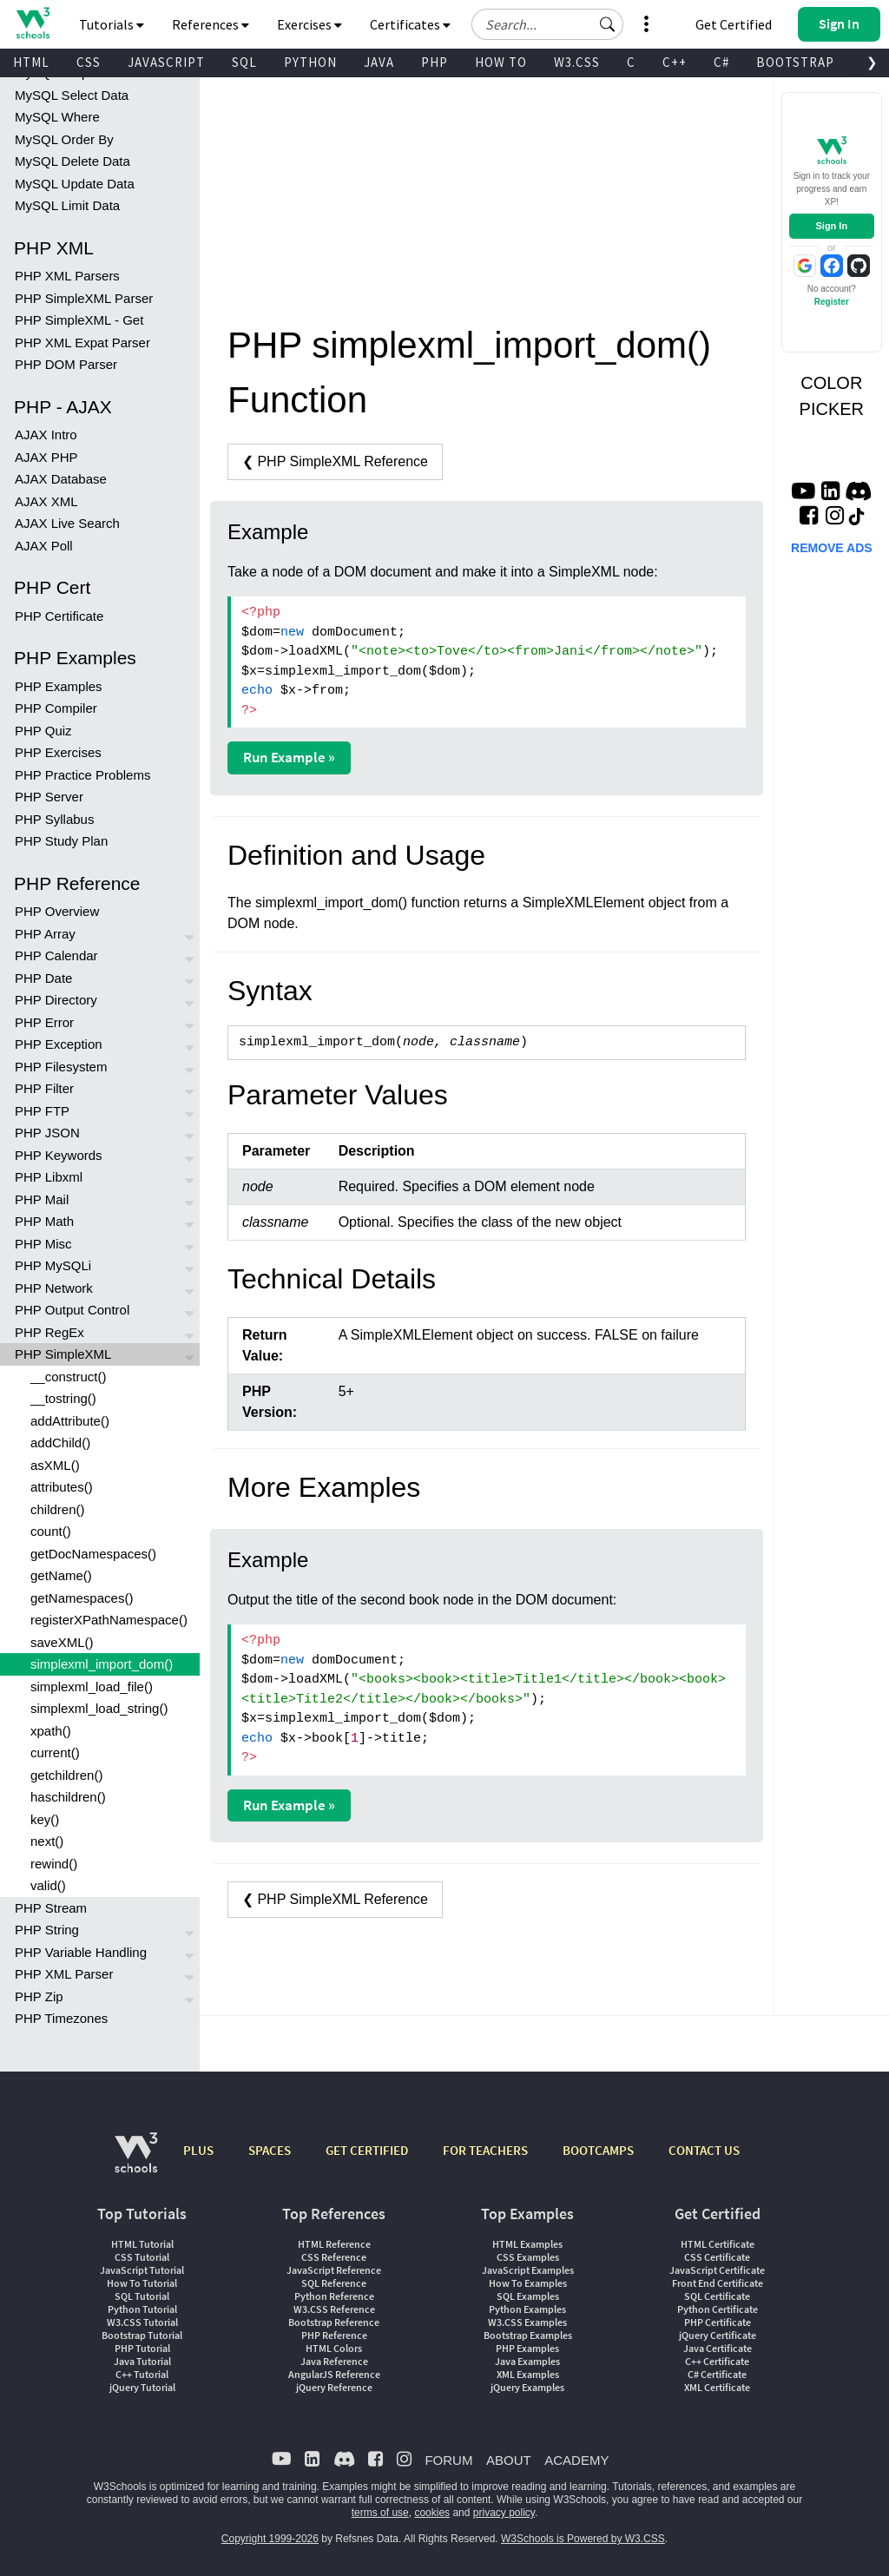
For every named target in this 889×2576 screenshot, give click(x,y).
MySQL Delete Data (72, 161)
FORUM (448, 2460)
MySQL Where (57, 116)
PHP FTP (42, 1111)
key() (44, 1819)
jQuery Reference (334, 2387)
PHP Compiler (56, 708)
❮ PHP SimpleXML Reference (335, 461)
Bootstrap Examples (528, 2335)
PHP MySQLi (53, 1265)
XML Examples (528, 2374)
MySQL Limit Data (67, 205)
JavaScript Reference (333, 2269)
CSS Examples (528, 2256)
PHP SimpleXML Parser (84, 298)
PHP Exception (58, 1044)
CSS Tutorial (142, 2256)
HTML (31, 62)
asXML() (55, 1465)
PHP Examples (58, 686)
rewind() (53, 1863)
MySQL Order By (64, 139)
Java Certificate (717, 2348)
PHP (434, 62)
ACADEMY (576, 2460)
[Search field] (547, 24)
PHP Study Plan (61, 840)
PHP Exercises (58, 752)
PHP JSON (47, 1132)
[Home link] (32, 23)
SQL (244, 62)
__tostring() (63, 1398)
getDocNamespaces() (93, 1553)
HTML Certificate (717, 2243)
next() (46, 1841)
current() (55, 1752)
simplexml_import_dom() (101, 1664)
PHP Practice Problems (82, 775)
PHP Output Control (72, 1309)
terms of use (380, 2513)
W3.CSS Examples (527, 2322)
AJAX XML (46, 501)
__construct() (68, 1376)
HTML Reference (334, 2243)
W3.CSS (577, 62)
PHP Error (44, 1022)
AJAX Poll (44, 545)
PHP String (47, 1929)
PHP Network (54, 1288)
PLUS (198, 2150)
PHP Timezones (61, 2018)
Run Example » (289, 757)
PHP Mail (42, 1199)
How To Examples (528, 2282)
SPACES (269, 2150)
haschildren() (68, 1796)
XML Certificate (717, 2387)
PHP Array (45, 933)
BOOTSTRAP (795, 62)
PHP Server (49, 796)
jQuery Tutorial (142, 2387)
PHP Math (44, 1221)
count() (50, 1531)
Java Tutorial (142, 2361)
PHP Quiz (43, 730)
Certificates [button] (410, 24)
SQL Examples (528, 2296)
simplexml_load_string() (99, 1708)
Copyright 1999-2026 (270, 2539)
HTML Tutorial (142, 2243)
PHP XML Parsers (67, 275)
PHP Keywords (58, 1155)
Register (831, 301)
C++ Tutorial (141, 2374)
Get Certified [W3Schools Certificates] (733, 24)
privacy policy (504, 2513)
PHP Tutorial (142, 2348)
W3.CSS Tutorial (142, 2322)
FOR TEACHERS (485, 2150)
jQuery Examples (527, 2387)
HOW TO (501, 62)
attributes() (61, 1486)
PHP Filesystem (61, 1066)
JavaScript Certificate (717, 2269)
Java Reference (334, 2361)
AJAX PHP (46, 457)
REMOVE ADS (832, 548)
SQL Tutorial (142, 2296)
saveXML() (62, 1642)
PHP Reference (334, 2335)
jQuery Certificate (717, 2335)
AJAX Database (61, 478)
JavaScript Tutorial (142, 2269)
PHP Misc (43, 1243)
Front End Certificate (717, 2282)
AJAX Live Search (67, 523)
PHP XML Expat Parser (82, 342)
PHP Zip (39, 1996)
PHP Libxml (48, 1176)
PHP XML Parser (64, 1974)
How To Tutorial (142, 2282)
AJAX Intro (46, 434)
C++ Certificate (717, 2361)
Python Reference (334, 2296)
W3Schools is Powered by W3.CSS (583, 2539)
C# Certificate (717, 2374)
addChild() (60, 1442)
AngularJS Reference (334, 2374)
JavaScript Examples (528, 2269)
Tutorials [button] (111, 24)
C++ (674, 62)
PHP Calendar (56, 955)
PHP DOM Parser (66, 364)
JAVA (379, 62)
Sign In (831, 226)
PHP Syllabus (54, 819)
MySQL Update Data (75, 183)
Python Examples (527, 2309)
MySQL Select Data (71, 95)
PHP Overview (57, 911)
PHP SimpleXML (63, 1354)
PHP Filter (44, 1088)
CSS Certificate (717, 2256)
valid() (48, 1885)
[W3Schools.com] (136, 2161)
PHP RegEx (49, 1332)
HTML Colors (334, 2348)
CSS (88, 62)
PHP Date (43, 978)
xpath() (50, 1730)
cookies (432, 2513)
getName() (61, 1575)
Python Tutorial (142, 2309)
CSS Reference (333, 2256)
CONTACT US (704, 2150)
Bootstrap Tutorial (142, 2335)
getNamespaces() (81, 1598)
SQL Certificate (717, 2296)
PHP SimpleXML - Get (79, 320)
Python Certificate (717, 2309)
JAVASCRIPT (166, 62)
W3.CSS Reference (334, 2309)
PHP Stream (51, 1908)
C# (721, 62)
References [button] (210, 24)
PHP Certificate (59, 616)
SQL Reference (333, 2282)
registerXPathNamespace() (109, 1619)
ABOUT (508, 2460)
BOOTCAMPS (598, 2150)
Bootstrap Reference (333, 2322)
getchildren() (66, 1775)
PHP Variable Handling (81, 1952)
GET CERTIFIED (367, 2150)
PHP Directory (56, 999)
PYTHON (310, 62)
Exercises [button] (309, 24)
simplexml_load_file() (91, 1686)
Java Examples (527, 2361)
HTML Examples (527, 2243)
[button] (607, 24)
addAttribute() (69, 1420)
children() (57, 1509)
